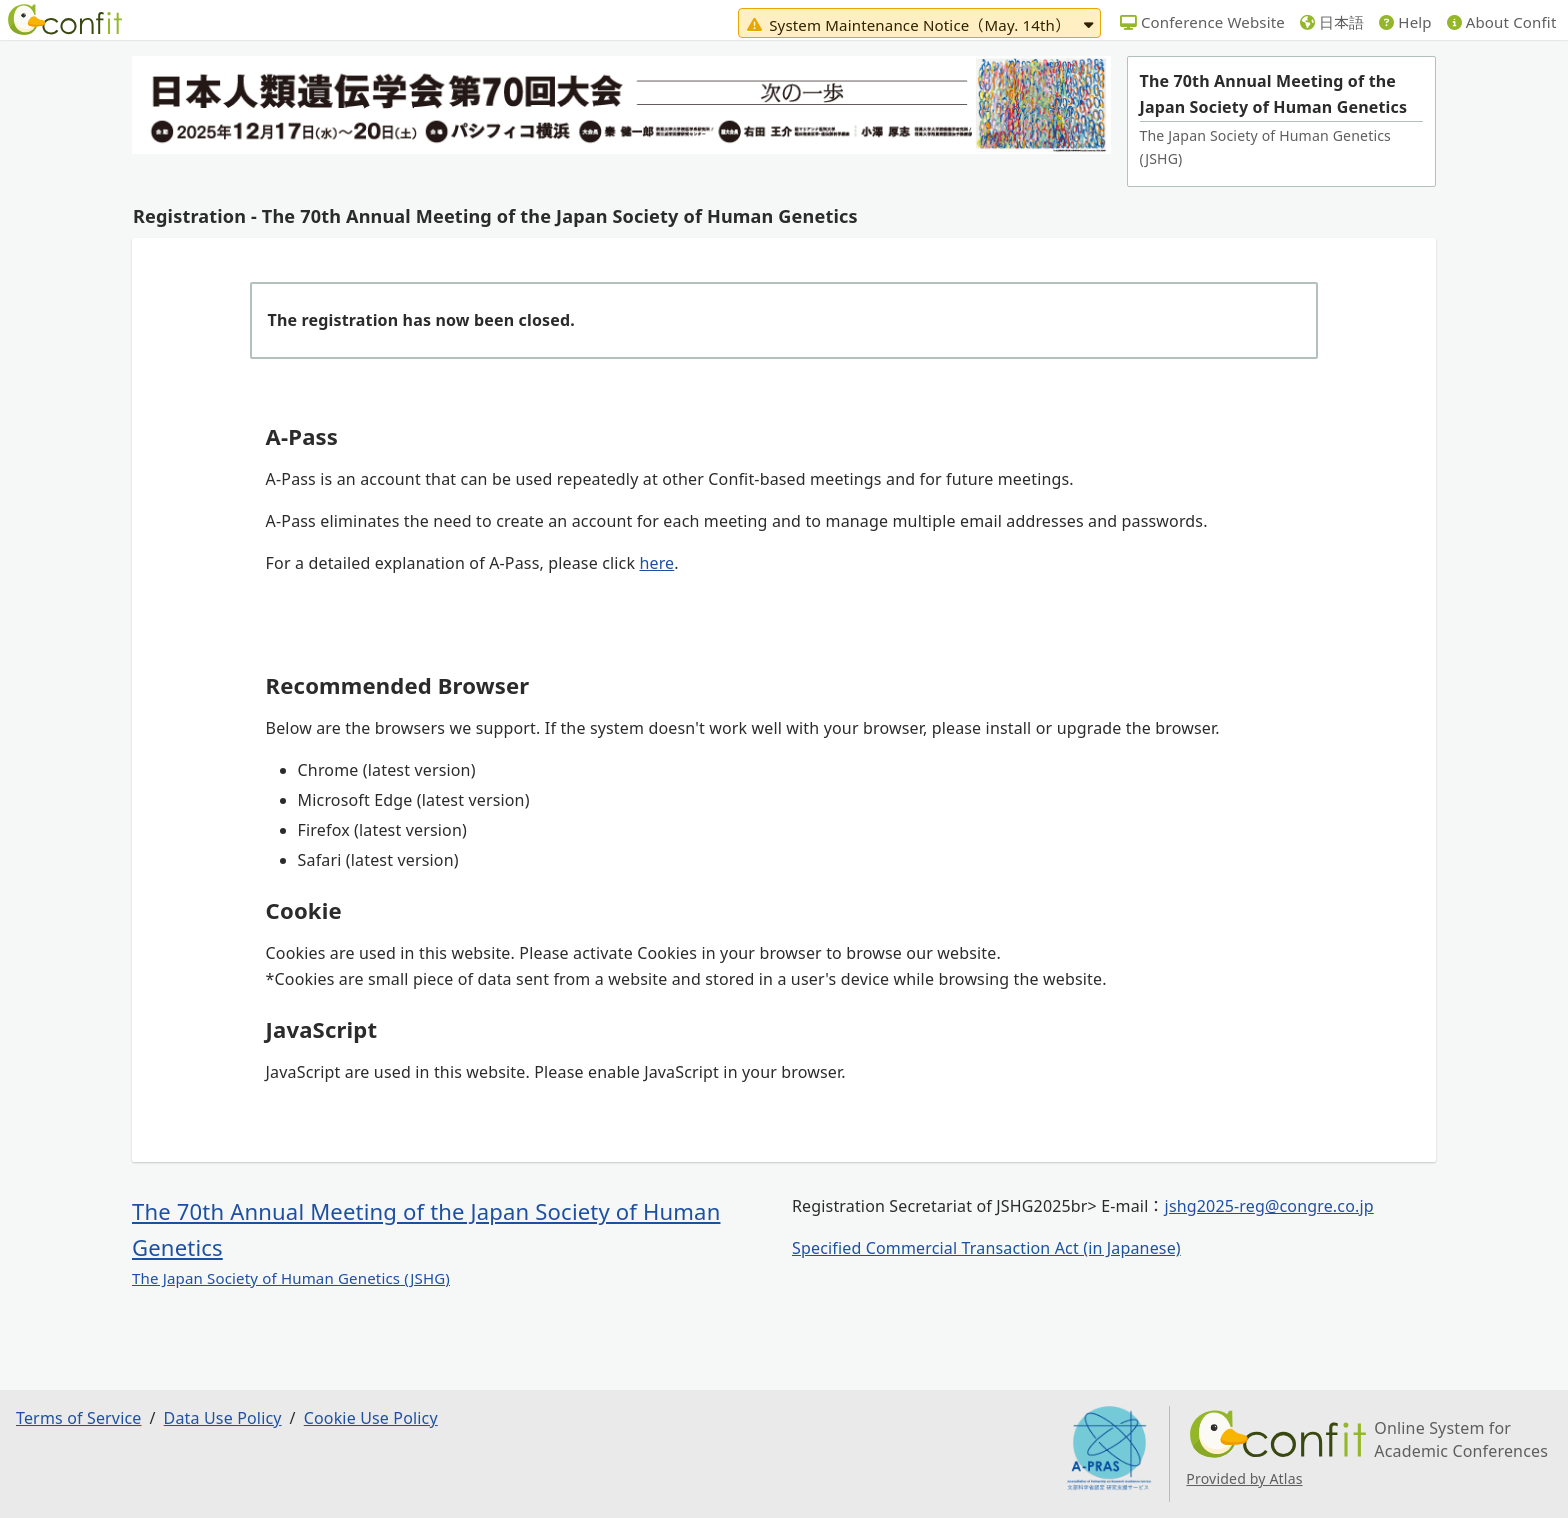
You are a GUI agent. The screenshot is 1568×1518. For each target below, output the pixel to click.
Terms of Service (78, 1418)
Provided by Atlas (1244, 1478)
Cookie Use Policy (371, 1418)
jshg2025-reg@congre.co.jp (1269, 1206)
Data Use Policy (223, 1418)
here (656, 563)
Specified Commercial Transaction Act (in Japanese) (986, 1248)
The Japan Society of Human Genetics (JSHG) (291, 1278)
